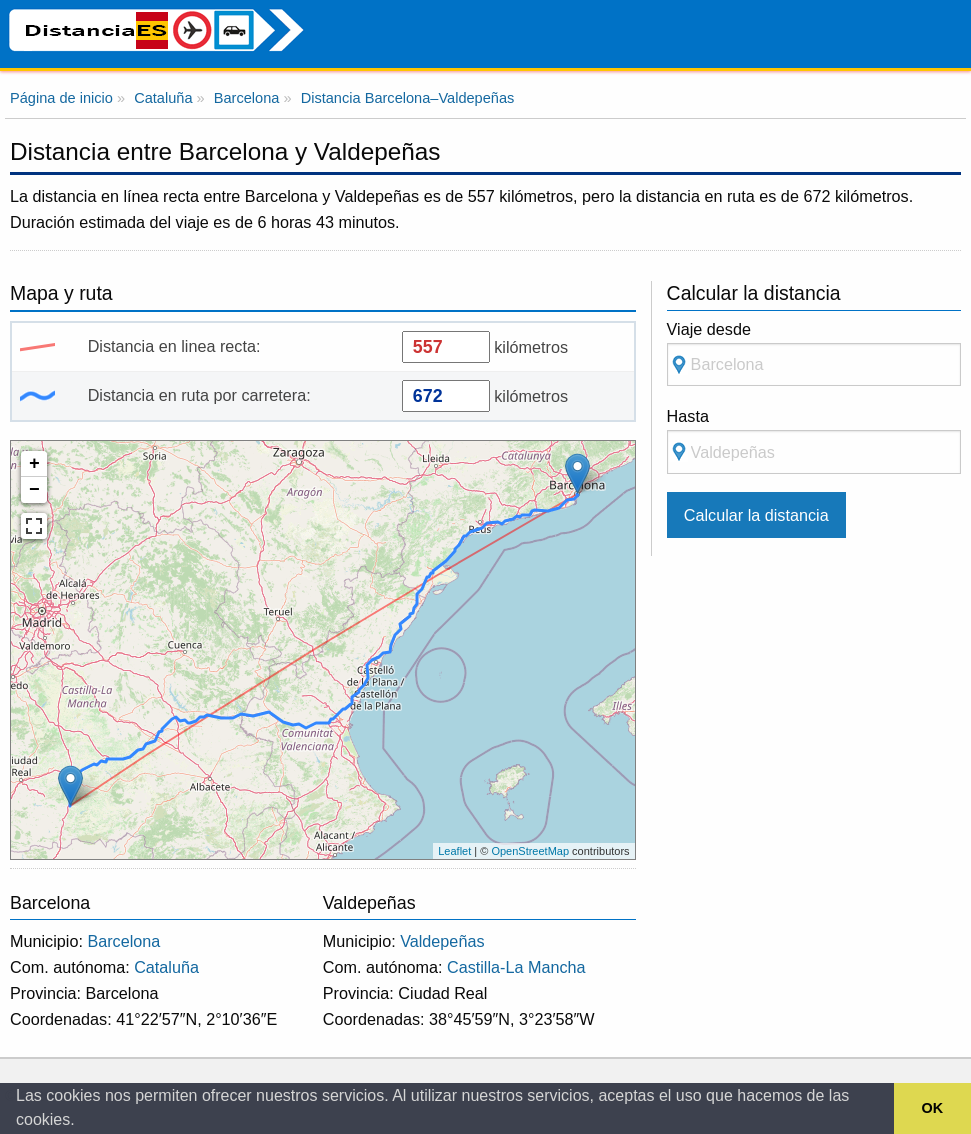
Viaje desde (814, 353)
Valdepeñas (442, 941)
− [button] (34, 490)
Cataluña (166, 967)
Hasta (814, 440)
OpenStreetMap (530, 851)
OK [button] (933, 1108)
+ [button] (34, 464)
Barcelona (123, 941)
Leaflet (454, 851)
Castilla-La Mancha (516, 967)
